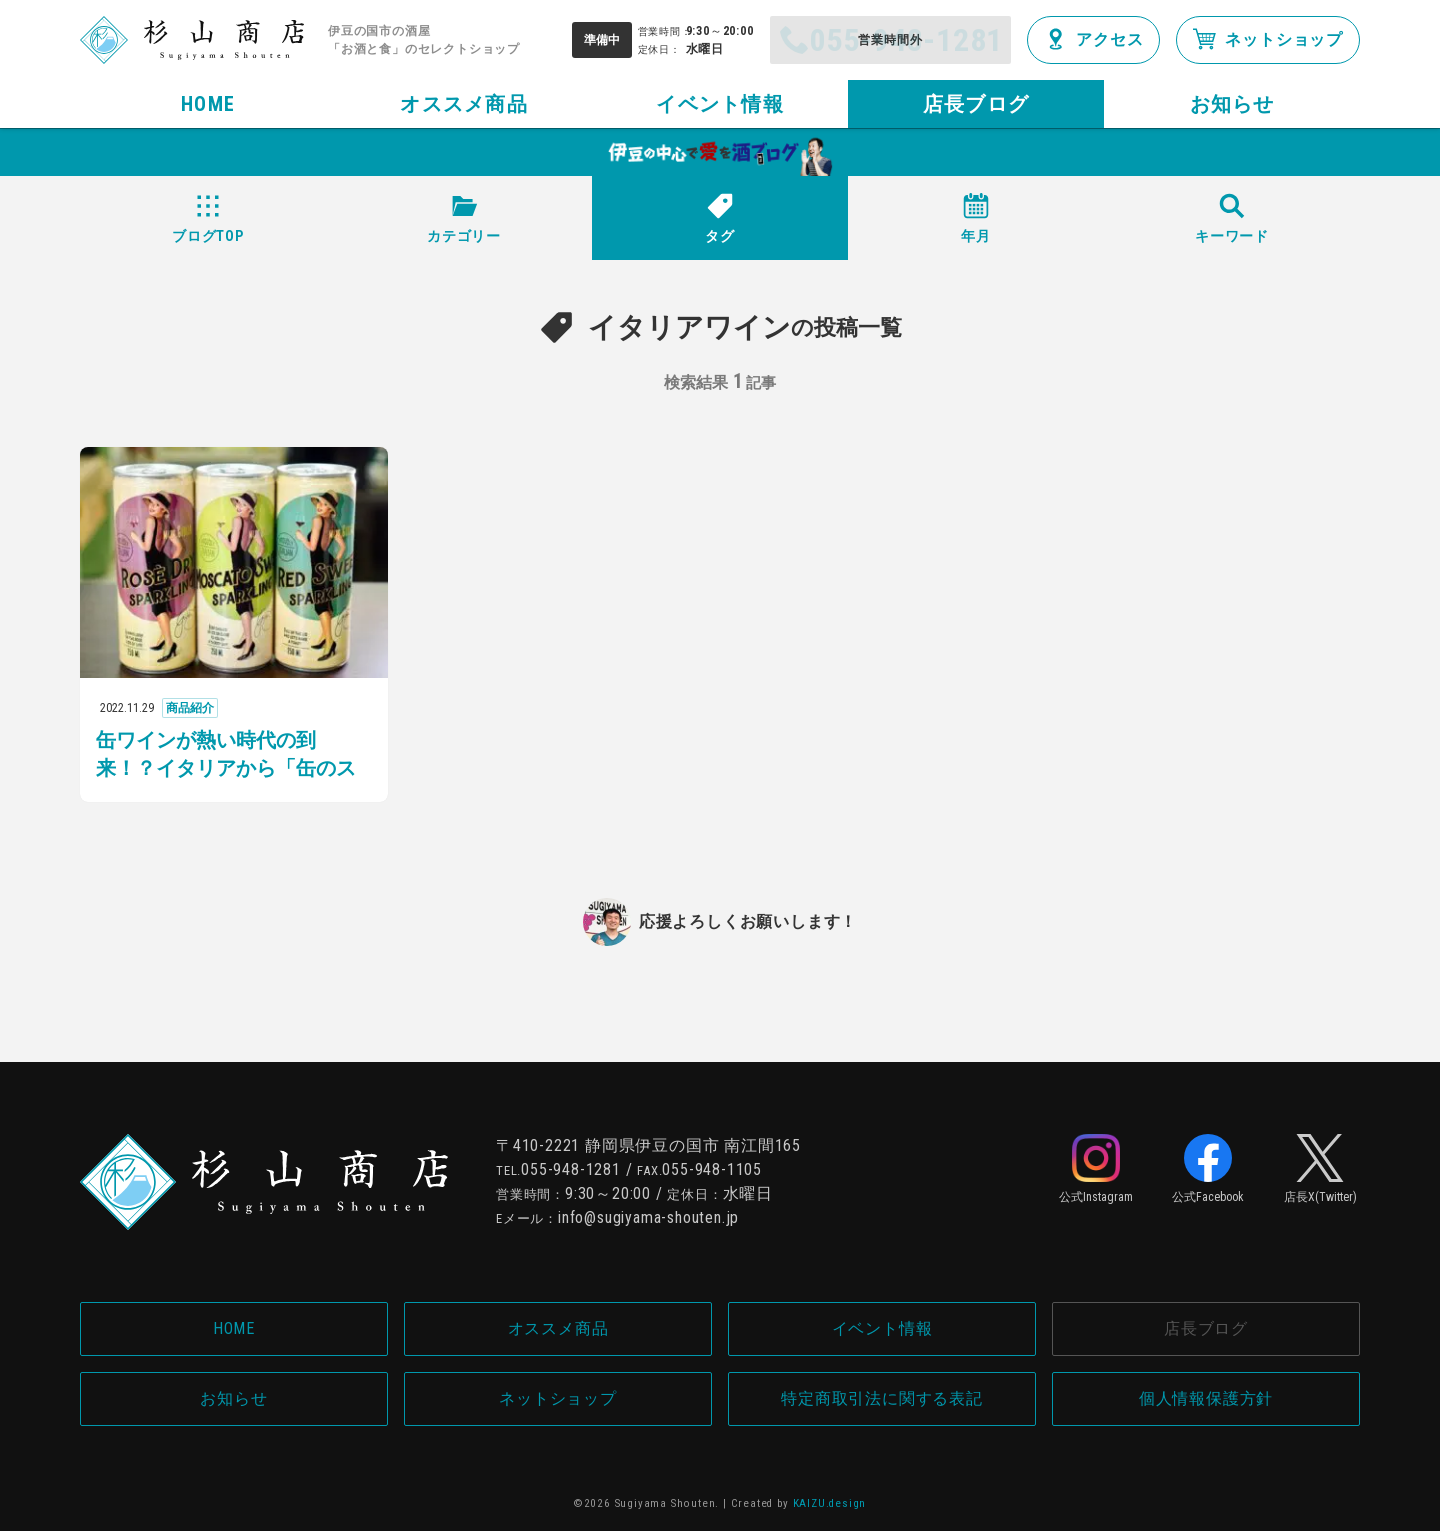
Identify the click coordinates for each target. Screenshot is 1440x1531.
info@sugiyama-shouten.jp (648, 1217)
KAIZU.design (830, 1503)
